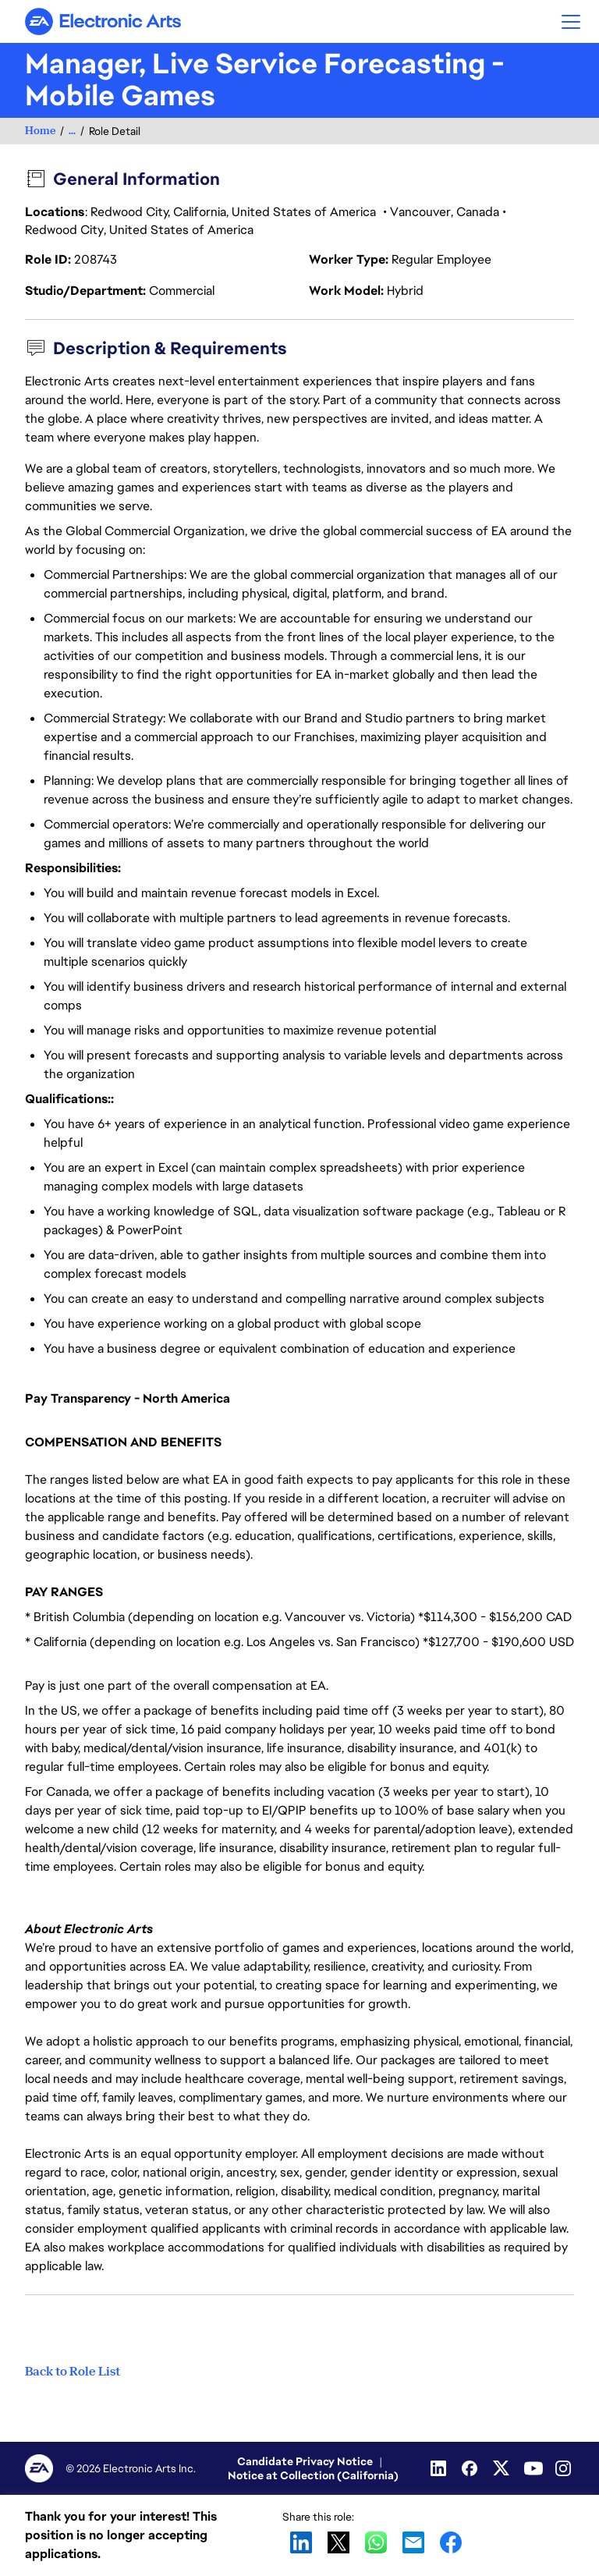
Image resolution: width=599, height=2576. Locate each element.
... (72, 130)
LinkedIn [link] (301, 2542)
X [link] (338, 2542)
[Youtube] (533, 2468)
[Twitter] (502, 2468)
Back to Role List (72, 2371)
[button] (571, 21)
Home (40, 130)
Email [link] (413, 2542)
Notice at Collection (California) (313, 2475)
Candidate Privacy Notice (305, 2461)
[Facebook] (471, 2468)
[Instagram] (564, 2468)
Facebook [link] (451, 2542)
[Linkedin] (440, 2468)
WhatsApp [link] (376, 2542)
